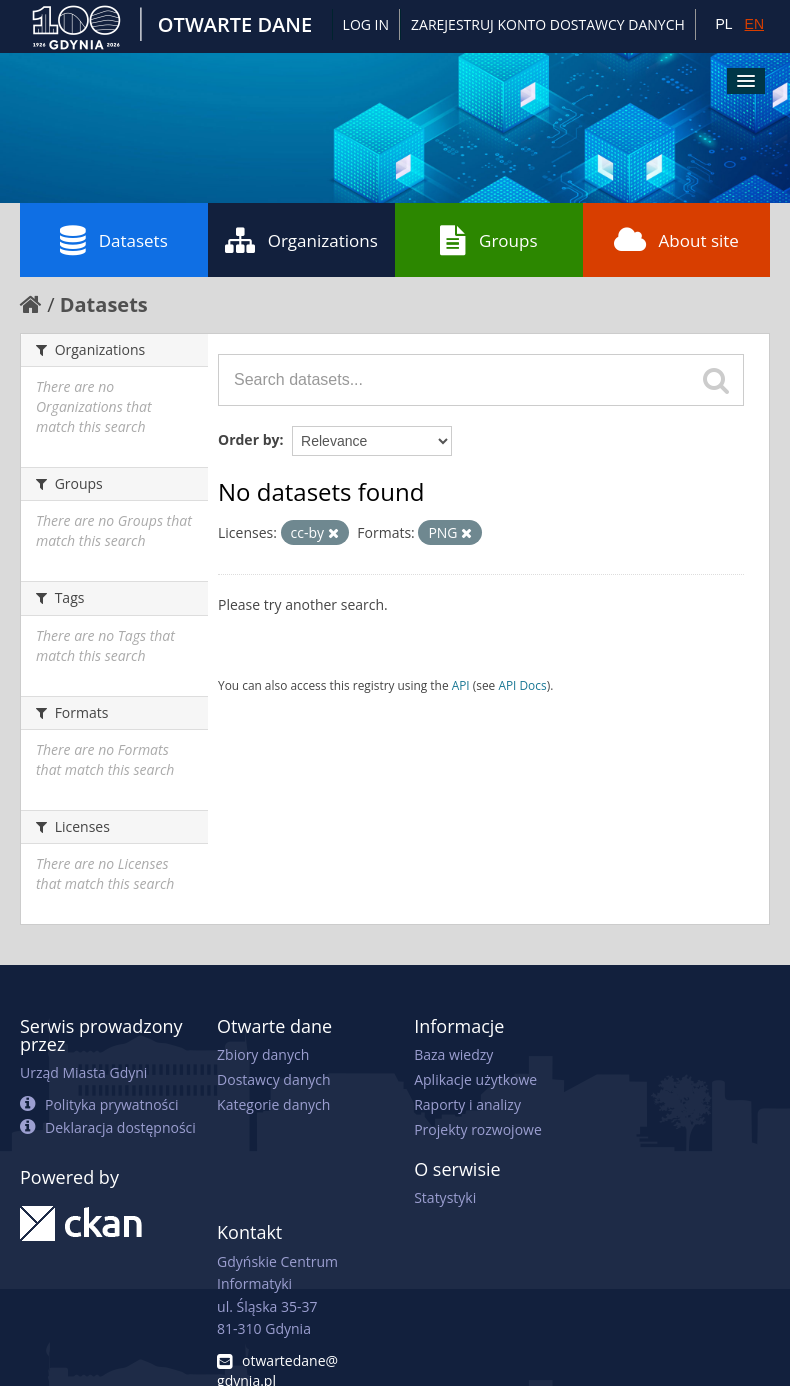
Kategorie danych (273, 1104)
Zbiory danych (263, 1054)
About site (676, 240)
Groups (488, 240)
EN (754, 24)
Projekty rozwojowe (478, 1129)
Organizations (301, 240)
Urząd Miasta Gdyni (83, 1072)
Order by (248, 439)
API (461, 685)
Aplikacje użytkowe (475, 1079)
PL (723, 24)
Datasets (114, 240)
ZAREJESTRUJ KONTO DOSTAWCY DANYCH (548, 24)
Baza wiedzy (453, 1054)
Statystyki (445, 1197)
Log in (366, 24)
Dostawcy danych (273, 1079)
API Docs (522, 685)
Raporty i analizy (467, 1104)
